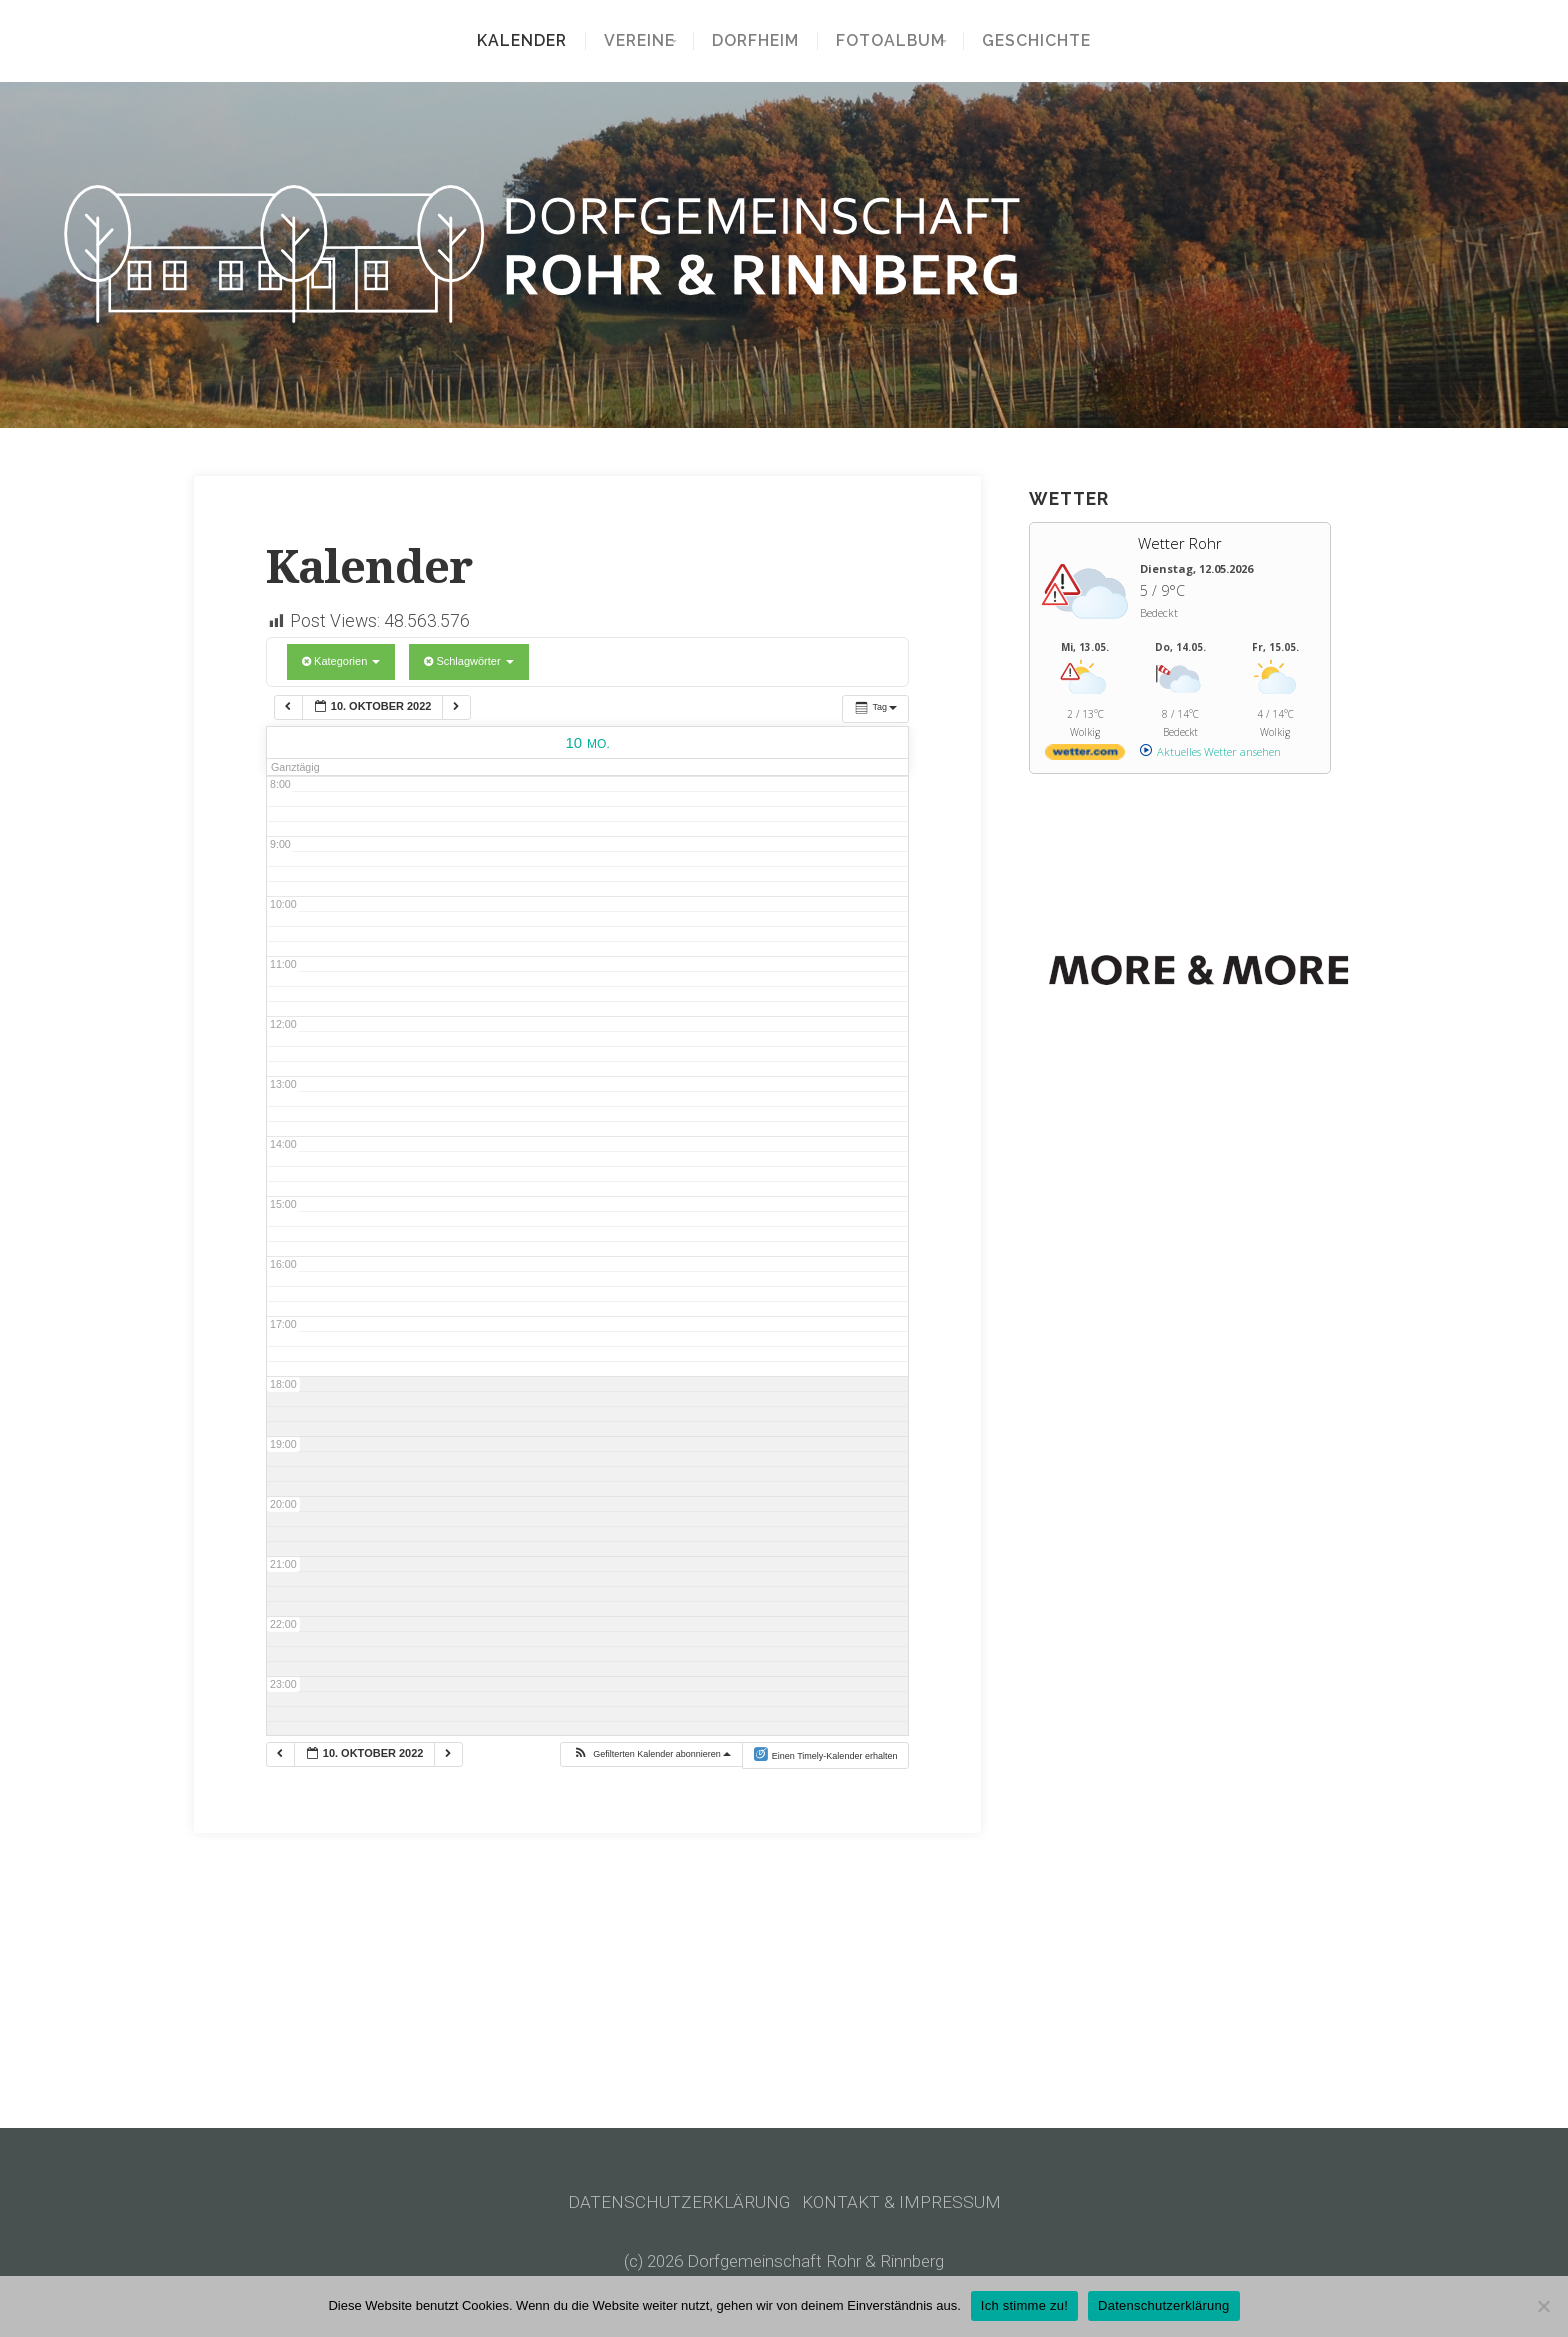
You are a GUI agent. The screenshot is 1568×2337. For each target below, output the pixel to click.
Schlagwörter (468, 661)
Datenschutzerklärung (1163, 2305)
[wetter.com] (1085, 755)
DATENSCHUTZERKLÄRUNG (679, 2202)
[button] (651, 1755)
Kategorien (341, 661)
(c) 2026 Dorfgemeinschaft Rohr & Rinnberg (784, 2261)
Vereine (625, 41)
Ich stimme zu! (1024, 2305)
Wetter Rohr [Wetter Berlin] (1180, 543)
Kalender (508, 41)
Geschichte (1050, 41)
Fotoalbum (890, 41)
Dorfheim (755, 41)
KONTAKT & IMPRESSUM (902, 2202)
